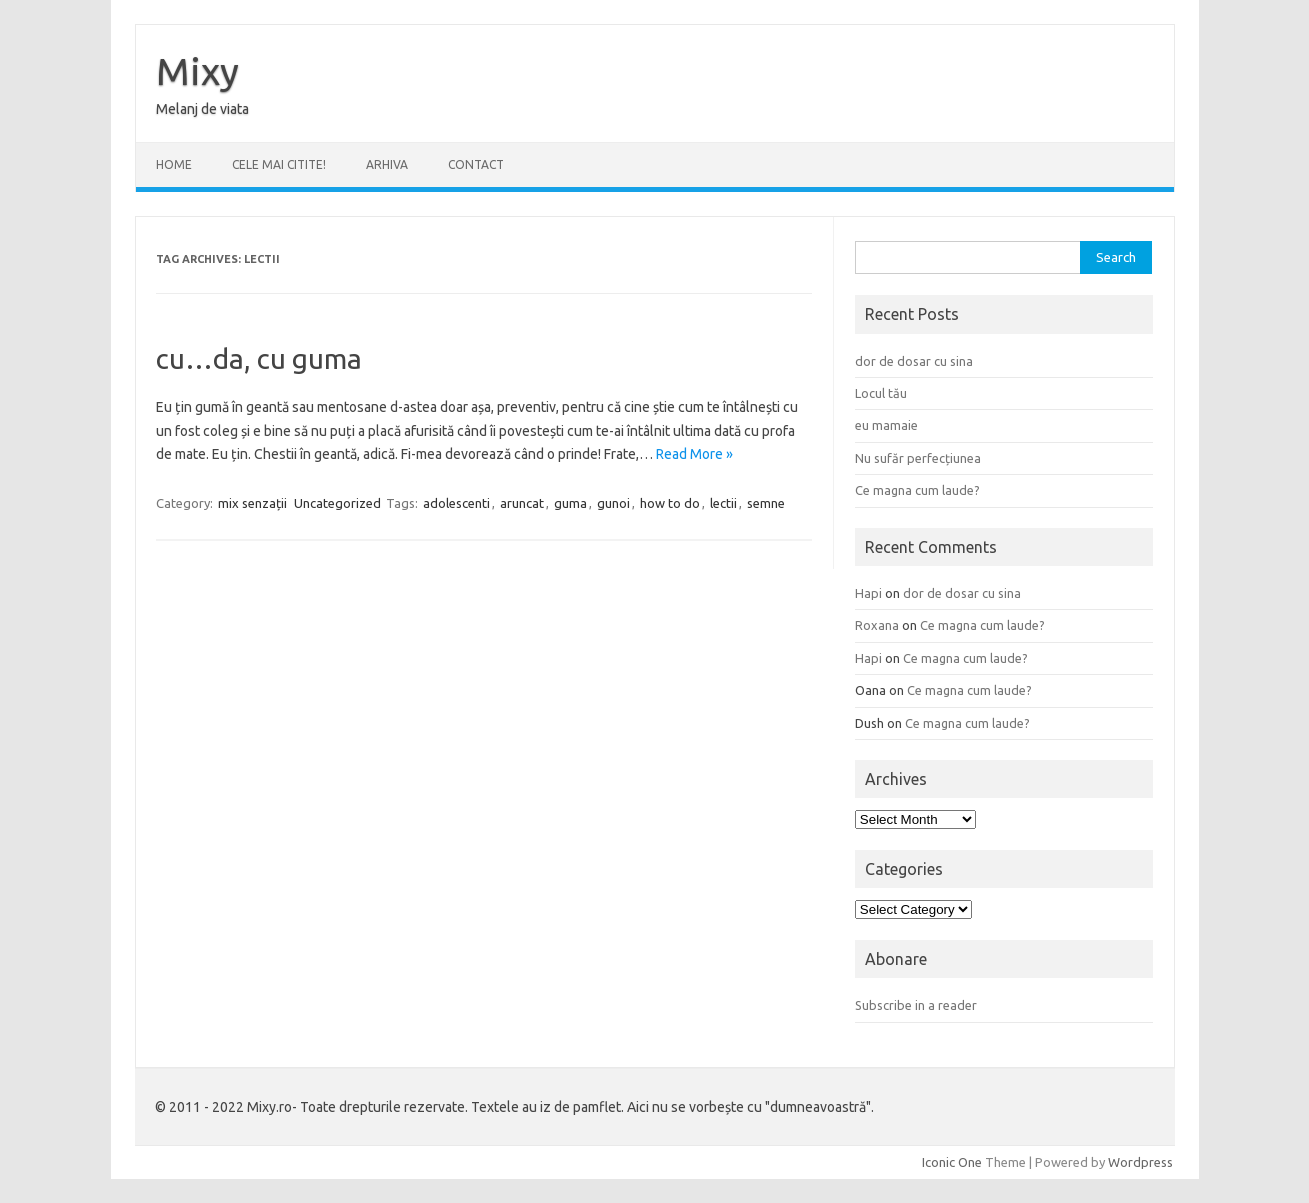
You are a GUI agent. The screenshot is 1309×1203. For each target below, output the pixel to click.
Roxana (877, 625)
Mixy (197, 71)
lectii (723, 503)
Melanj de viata (202, 109)
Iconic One (952, 1162)
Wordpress (1140, 1162)
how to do (670, 503)
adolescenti (456, 503)
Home (174, 164)
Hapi (868, 593)
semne (766, 503)
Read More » (694, 454)
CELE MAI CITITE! (279, 164)
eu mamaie (886, 425)
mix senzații (252, 503)
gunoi (613, 503)
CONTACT (476, 164)
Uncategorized (337, 503)
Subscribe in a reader (916, 1005)
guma (570, 503)
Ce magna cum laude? (917, 490)
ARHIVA (387, 164)
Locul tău (881, 393)
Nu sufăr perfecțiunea (918, 458)
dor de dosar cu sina (914, 361)
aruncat (522, 503)
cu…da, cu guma (259, 358)
